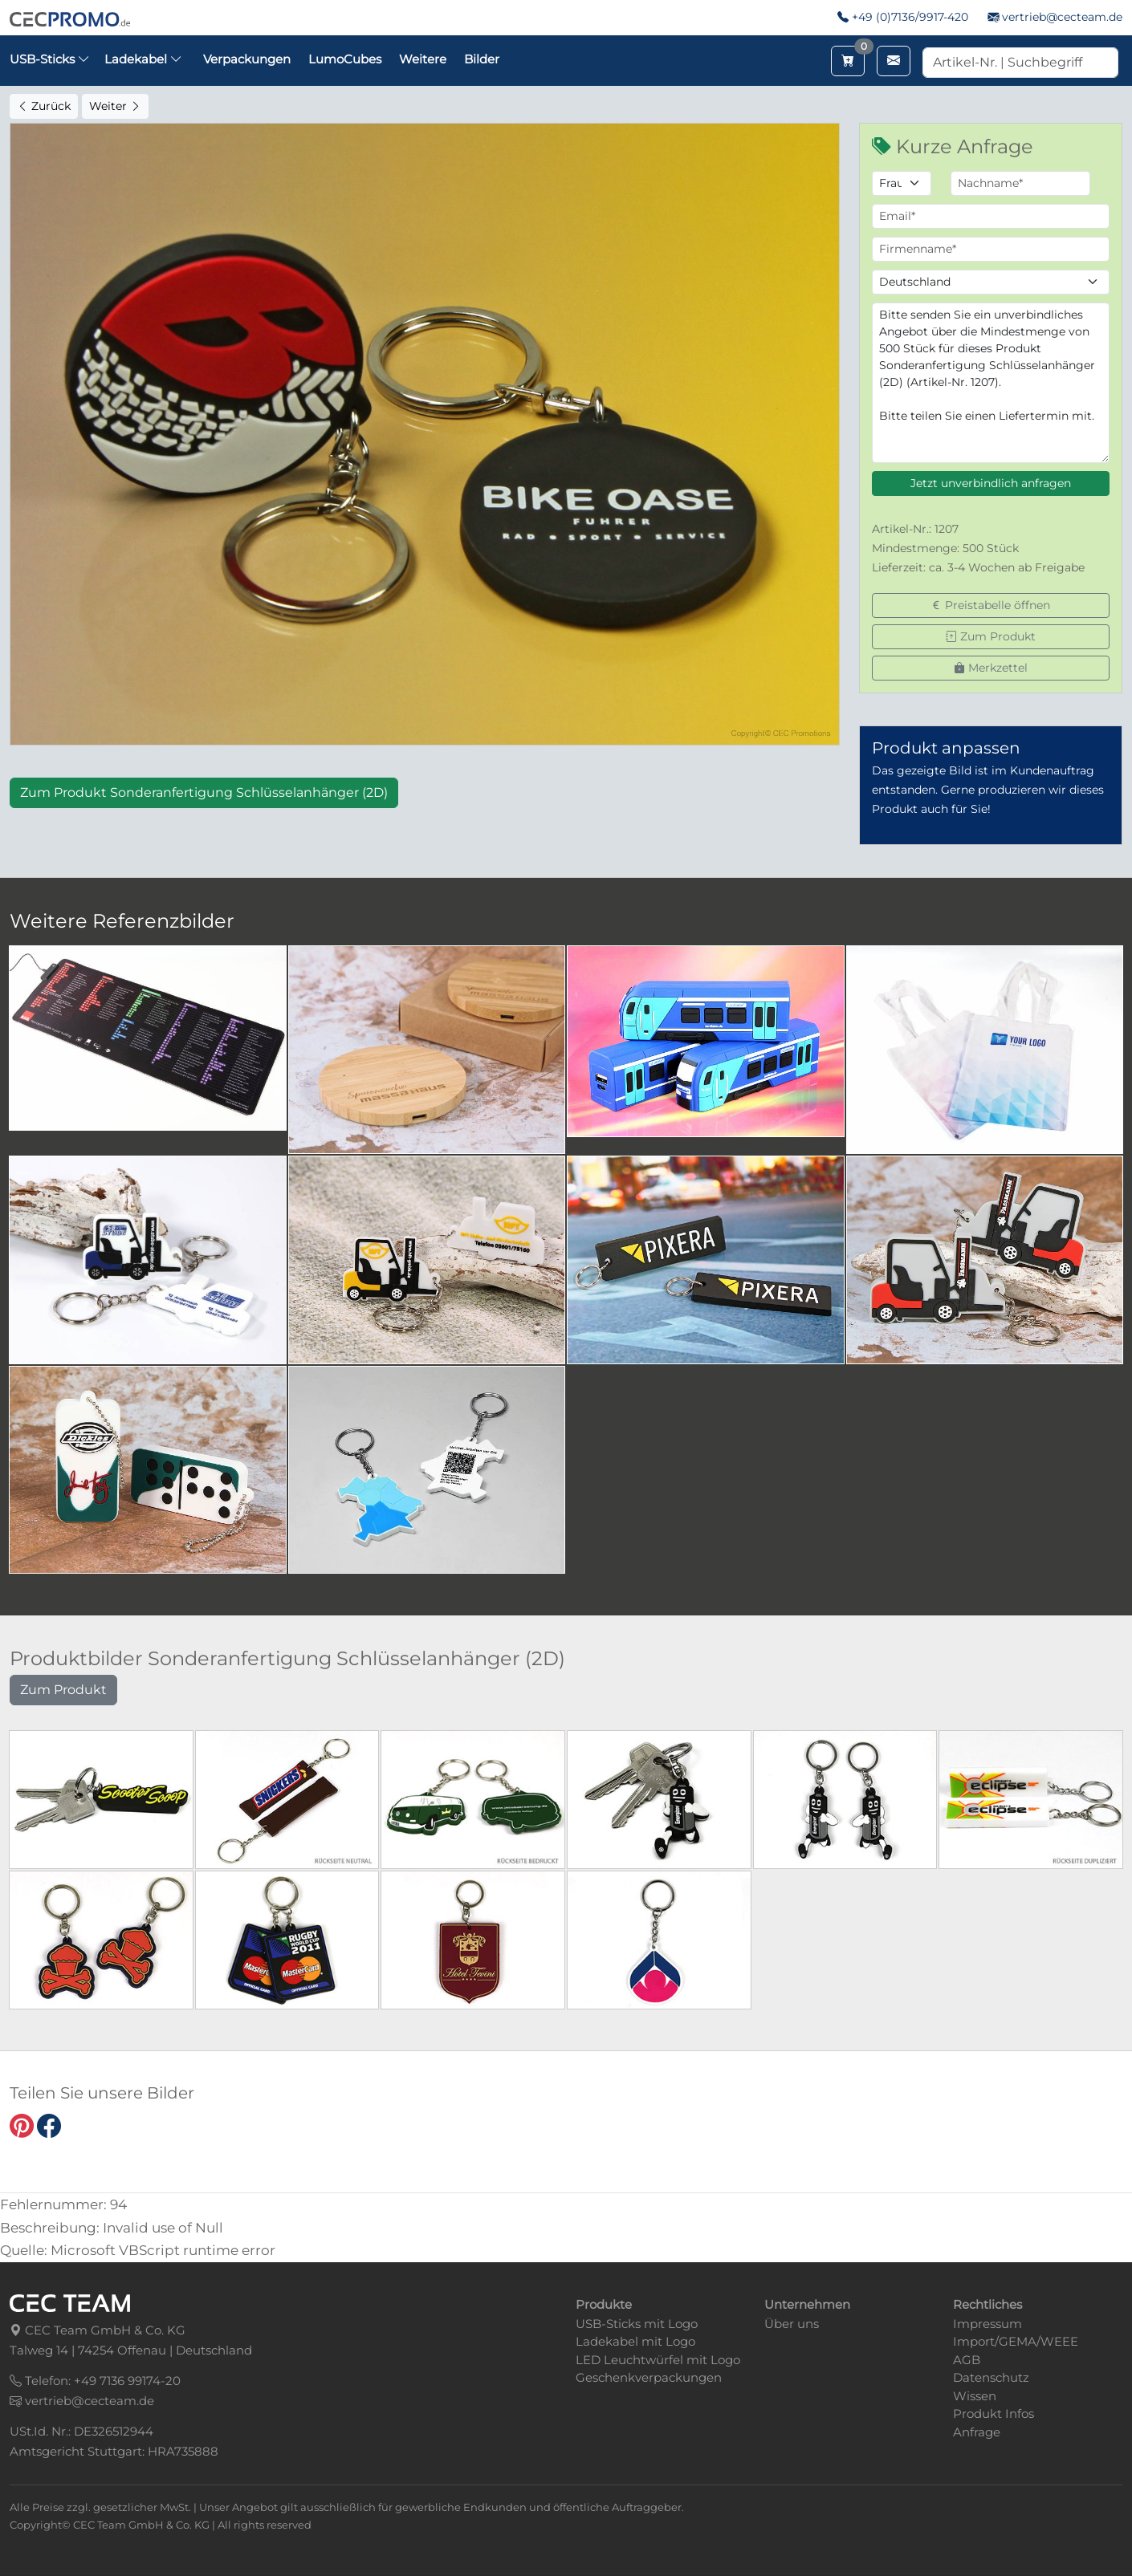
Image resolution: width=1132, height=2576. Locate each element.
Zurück (44, 106)
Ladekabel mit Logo (635, 2341)
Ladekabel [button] (143, 59)
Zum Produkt (991, 636)
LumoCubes (344, 59)
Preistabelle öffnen (990, 605)
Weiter (115, 106)
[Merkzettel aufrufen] (848, 61)
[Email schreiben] (893, 61)
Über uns (791, 2323)
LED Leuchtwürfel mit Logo (658, 2359)
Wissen (974, 2395)
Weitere (422, 59)
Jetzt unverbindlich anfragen (990, 483)
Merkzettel (991, 667)
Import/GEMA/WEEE (1015, 2341)
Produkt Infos (993, 2413)
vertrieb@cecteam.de (1062, 17)
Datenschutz (991, 2377)
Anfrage (976, 2432)
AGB (966, 2359)
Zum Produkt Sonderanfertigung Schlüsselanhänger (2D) (204, 792)
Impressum (987, 2323)
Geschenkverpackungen (649, 2377)
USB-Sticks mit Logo (637, 2323)
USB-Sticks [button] (50, 59)
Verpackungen (247, 59)
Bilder (481, 59)
